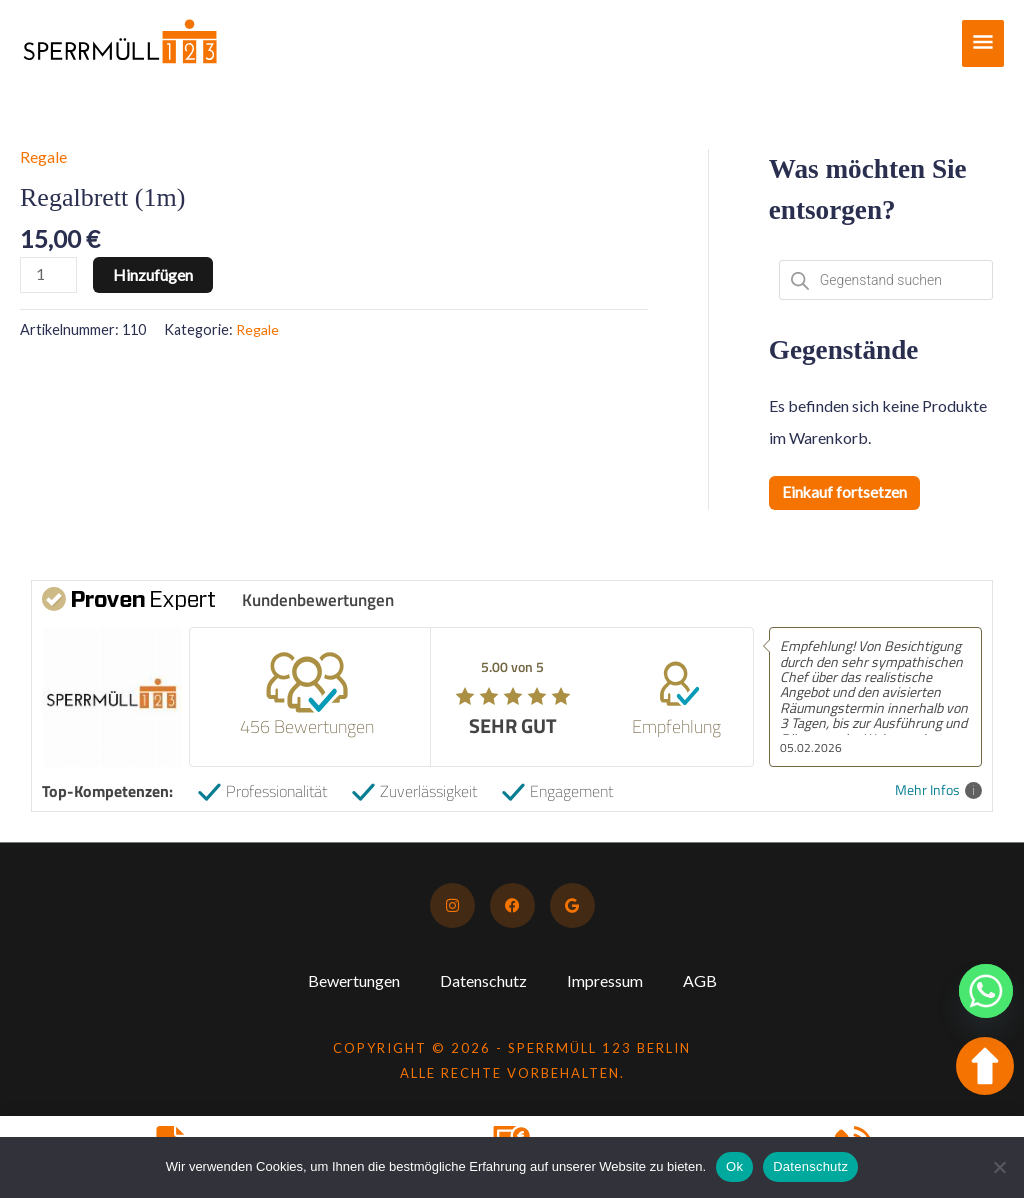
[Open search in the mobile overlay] (886, 280)
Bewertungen (354, 980)
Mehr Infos (938, 790)
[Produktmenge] (49, 274)
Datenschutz (483, 980)
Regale (43, 156)
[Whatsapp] (986, 991)
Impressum (605, 980)
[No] (999, 1167)
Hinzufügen (154, 273)
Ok (734, 1166)
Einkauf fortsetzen (845, 492)
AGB (700, 980)
